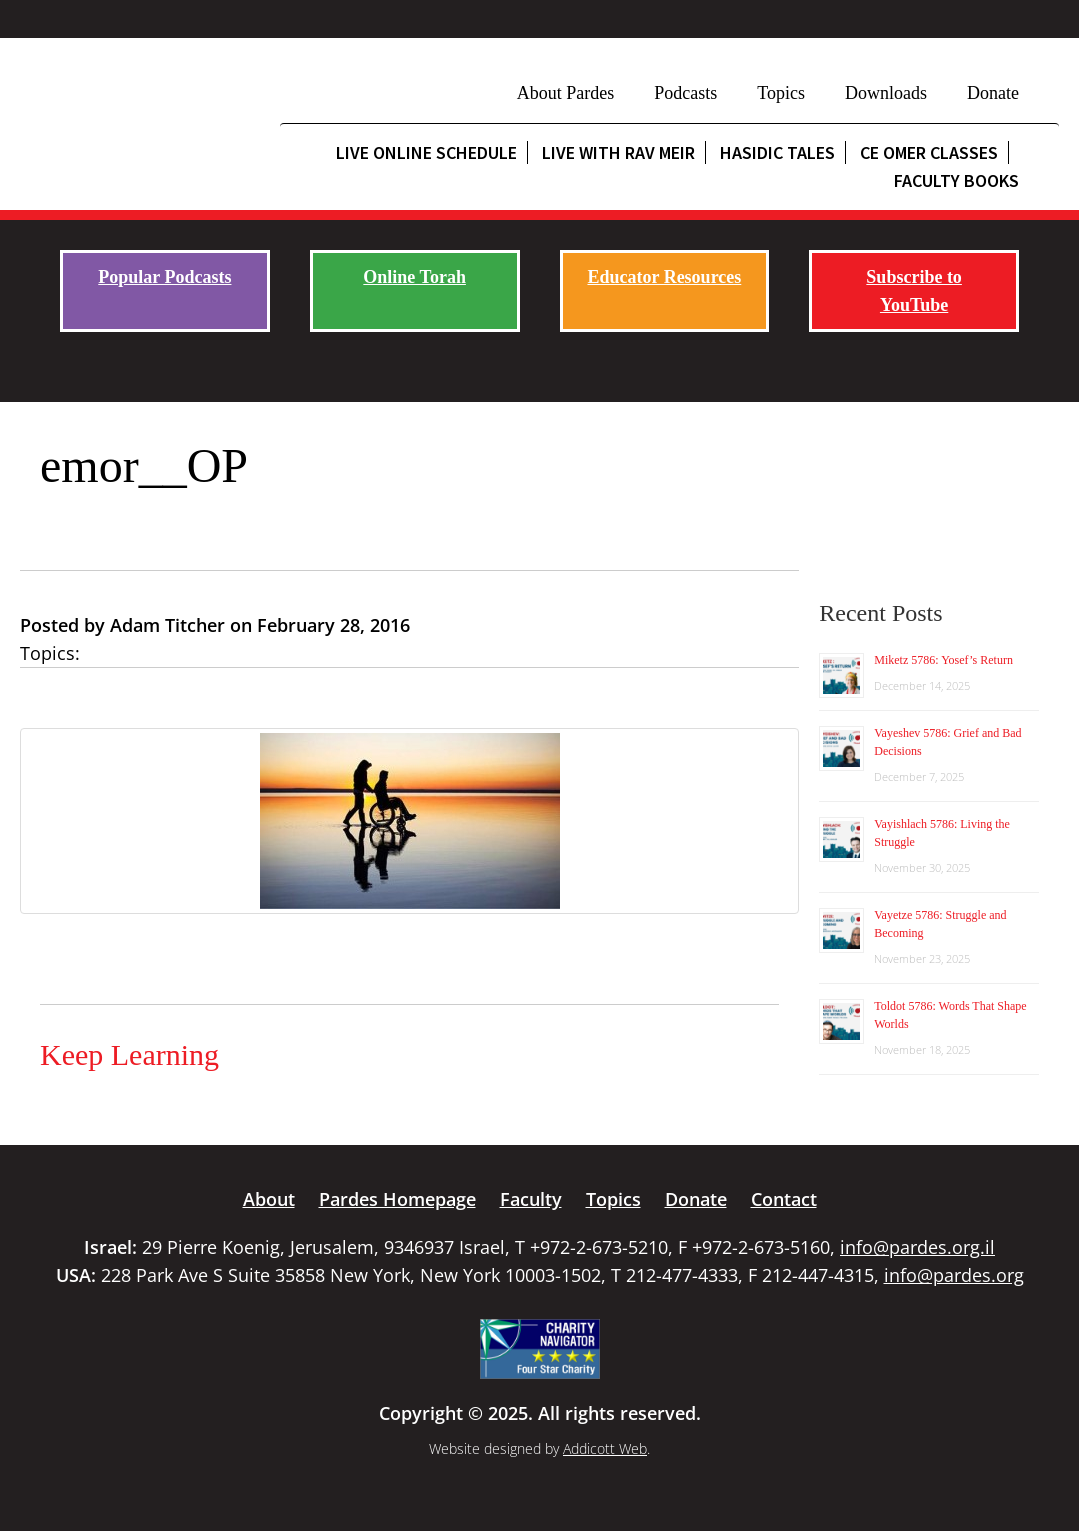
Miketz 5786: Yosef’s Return (943, 660)
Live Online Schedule (426, 152)
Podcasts (685, 93)
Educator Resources (664, 277)
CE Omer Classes (929, 152)
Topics (781, 93)
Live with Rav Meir (618, 152)
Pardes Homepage (397, 1199)
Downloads (886, 93)
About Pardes (566, 93)
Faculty (531, 1199)
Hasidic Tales (777, 152)
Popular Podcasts (164, 277)
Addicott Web (605, 1448)
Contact (784, 1199)
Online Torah (414, 277)
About (269, 1199)
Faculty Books (956, 180)
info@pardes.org (954, 1275)
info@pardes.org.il (917, 1247)
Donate (993, 93)
